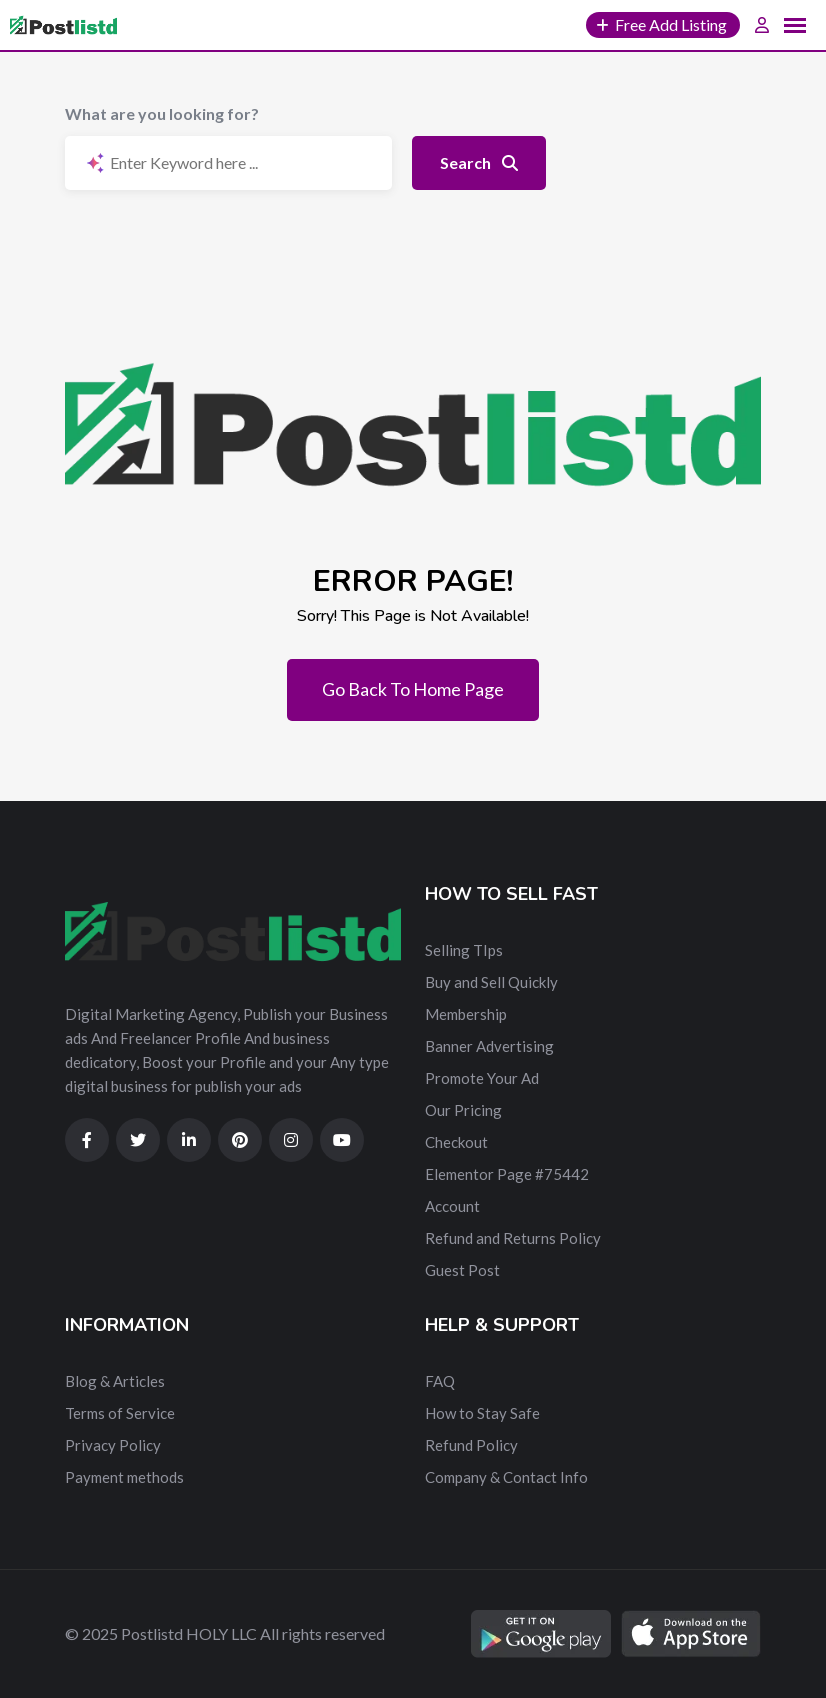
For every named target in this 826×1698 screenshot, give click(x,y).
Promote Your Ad (482, 1078)
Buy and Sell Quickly (491, 982)
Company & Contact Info (506, 1477)
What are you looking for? (162, 113)
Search (479, 162)
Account (452, 1206)
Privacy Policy (113, 1445)
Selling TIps (464, 950)
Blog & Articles (115, 1381)
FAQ (440, 1381)
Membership (466, 1014)
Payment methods (124, 1477)
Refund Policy (471, 1445)
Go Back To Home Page (413, 689)
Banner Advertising (489, 1046)
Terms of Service (120, 1413)
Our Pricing (463, 1110)
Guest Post (462, 1270)
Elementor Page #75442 (507, 1174)
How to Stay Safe (482, 1413)
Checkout (456, 1142)
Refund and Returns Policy (513, 1238)
